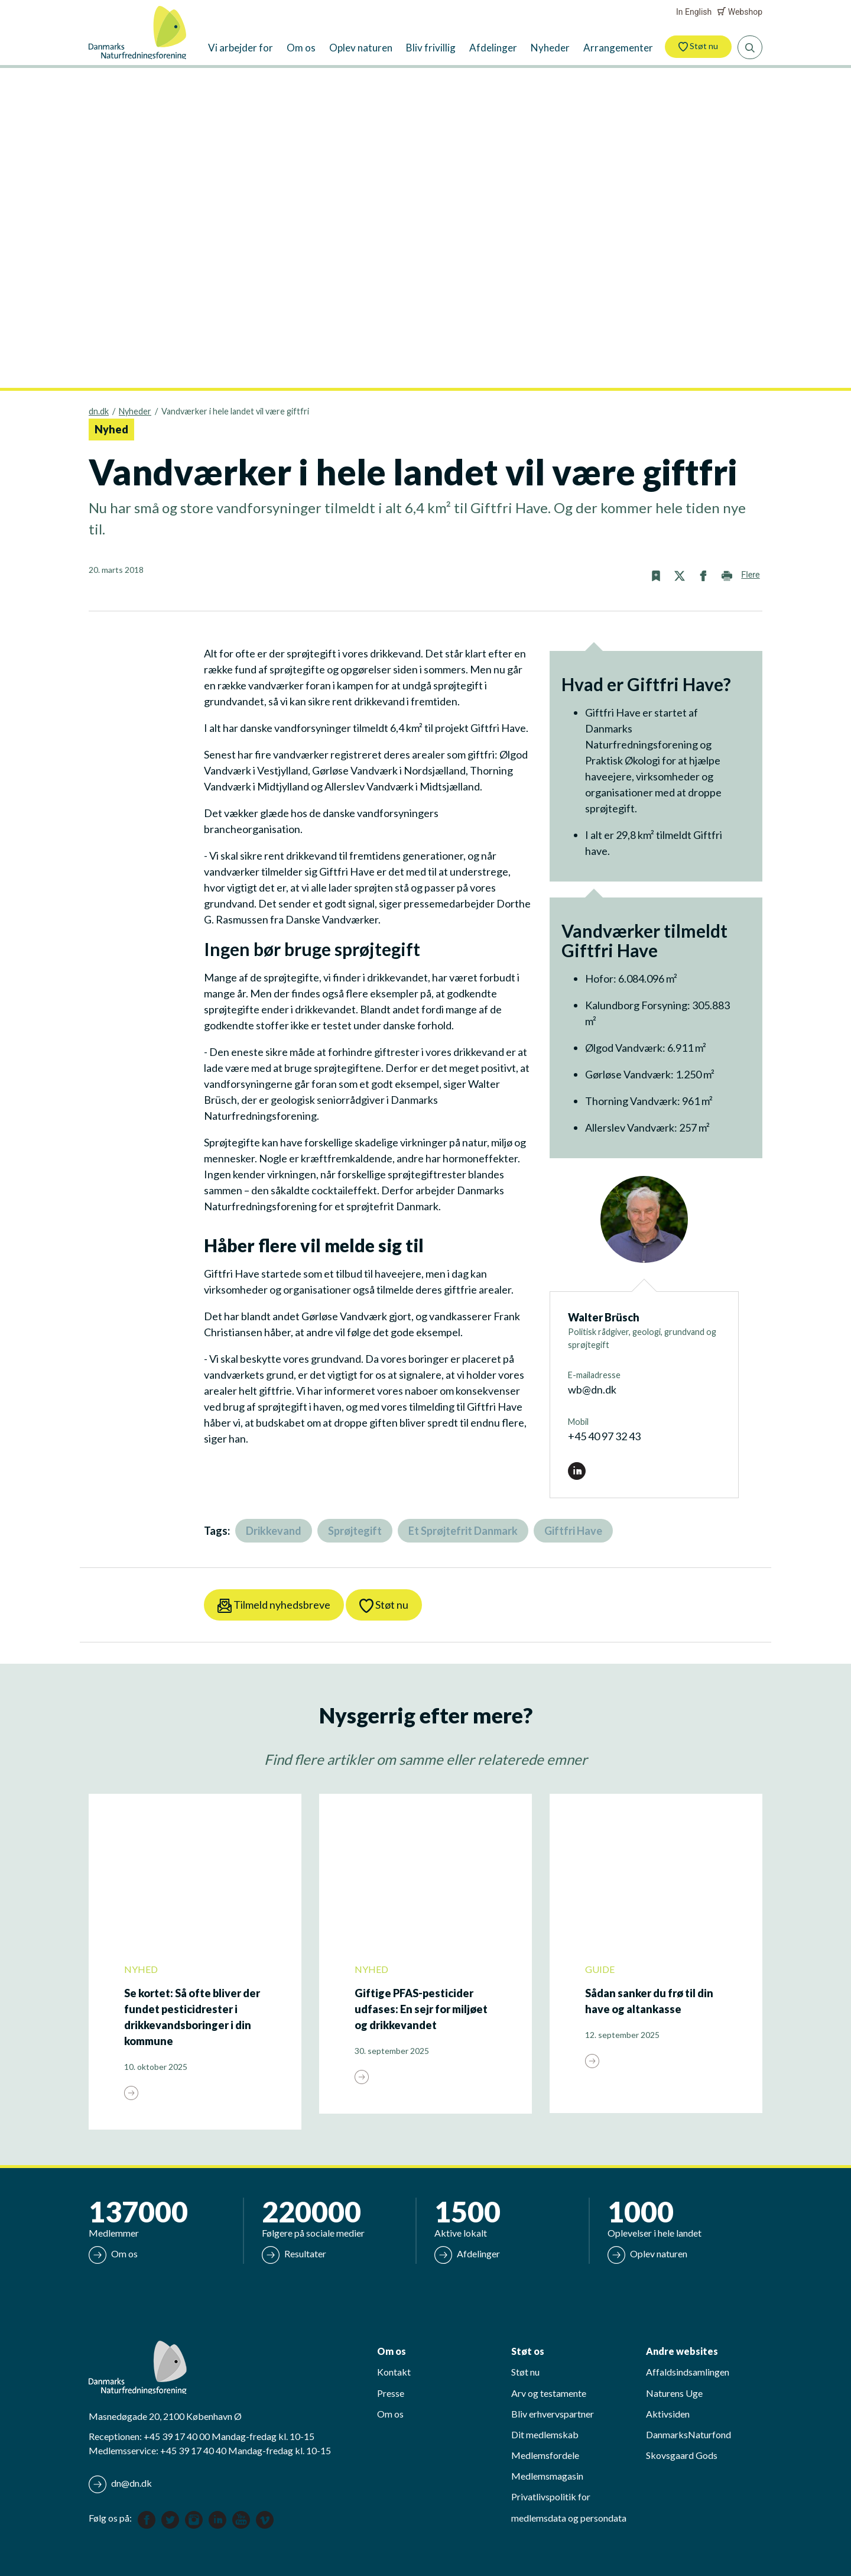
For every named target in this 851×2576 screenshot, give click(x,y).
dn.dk (99, 411)
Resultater (294, 2253)
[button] (656, 575)
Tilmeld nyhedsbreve (273, 1605)
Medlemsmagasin (547, 2475)
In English (694, 12)
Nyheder (135, 411)
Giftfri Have (573, 1530)
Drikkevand (273, 1530)
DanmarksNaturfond (688, 2434)
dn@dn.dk (120, 2484)
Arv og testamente (548, 2393)
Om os (113, 2253)
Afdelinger (467, 2253)
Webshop (739, 12)
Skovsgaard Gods (681, 2455)
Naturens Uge (674, 2393)
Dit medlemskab (545, 2434)
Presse (390, 2393)
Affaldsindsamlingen (687, 2371)
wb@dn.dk (592, 1389)
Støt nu (698, 46)
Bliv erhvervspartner (552, 2413)
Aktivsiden (668, 2413)
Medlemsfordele (545, 2455)
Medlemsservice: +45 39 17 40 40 (157, 2450)
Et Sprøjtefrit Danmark (463, 1530)
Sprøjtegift (355, 1530)
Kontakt (394, 2371)
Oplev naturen (647, 2253)
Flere (750, 575)
